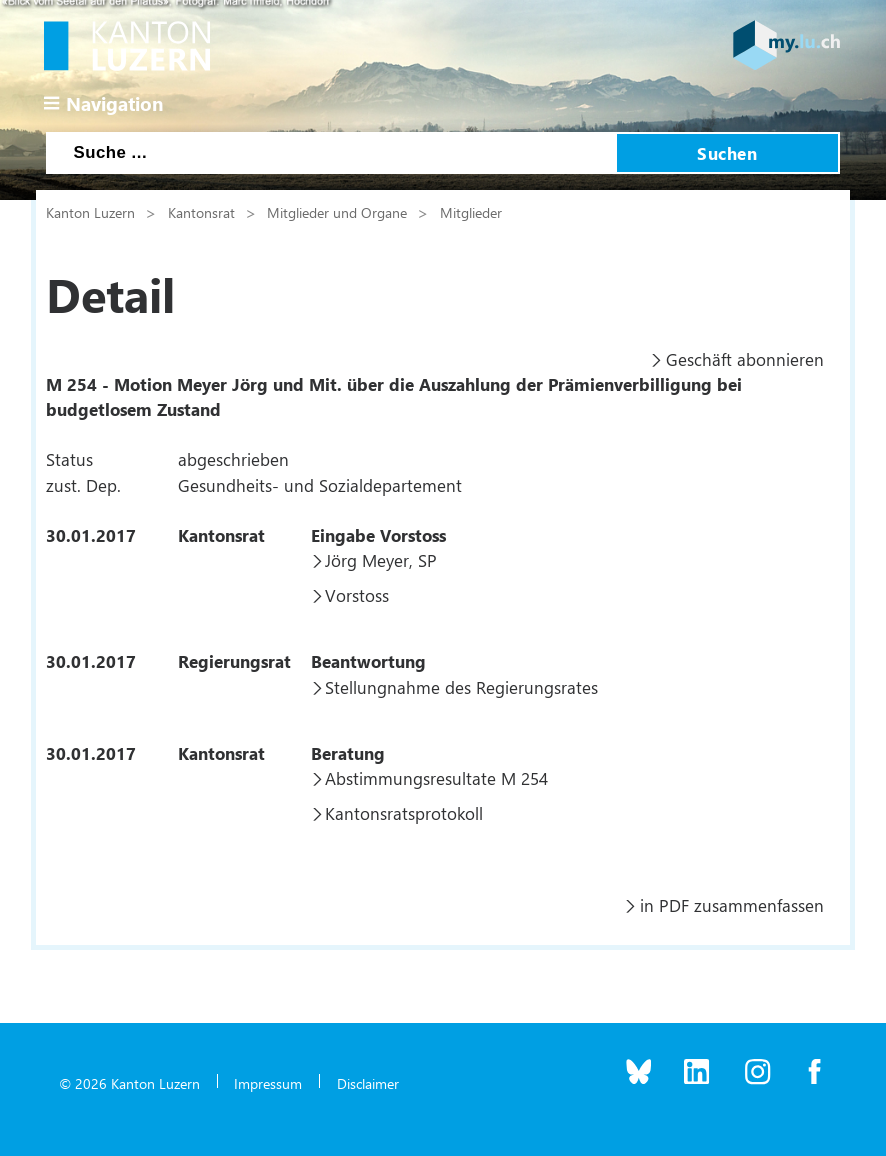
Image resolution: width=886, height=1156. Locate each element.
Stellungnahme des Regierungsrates (461, 687)
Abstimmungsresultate (410, 778)
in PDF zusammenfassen (732, 905)
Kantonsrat (201, 212)
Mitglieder (471, 212)
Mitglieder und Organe (337, 212)
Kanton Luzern (90, 212)
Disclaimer (368, 1083)
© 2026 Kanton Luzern (129, 1083)
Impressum (268, 1083)
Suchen (727, 153)
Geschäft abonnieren (745, 359)
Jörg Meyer (367, 560)
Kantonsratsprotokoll (404, 813)
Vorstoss (357, 595)
